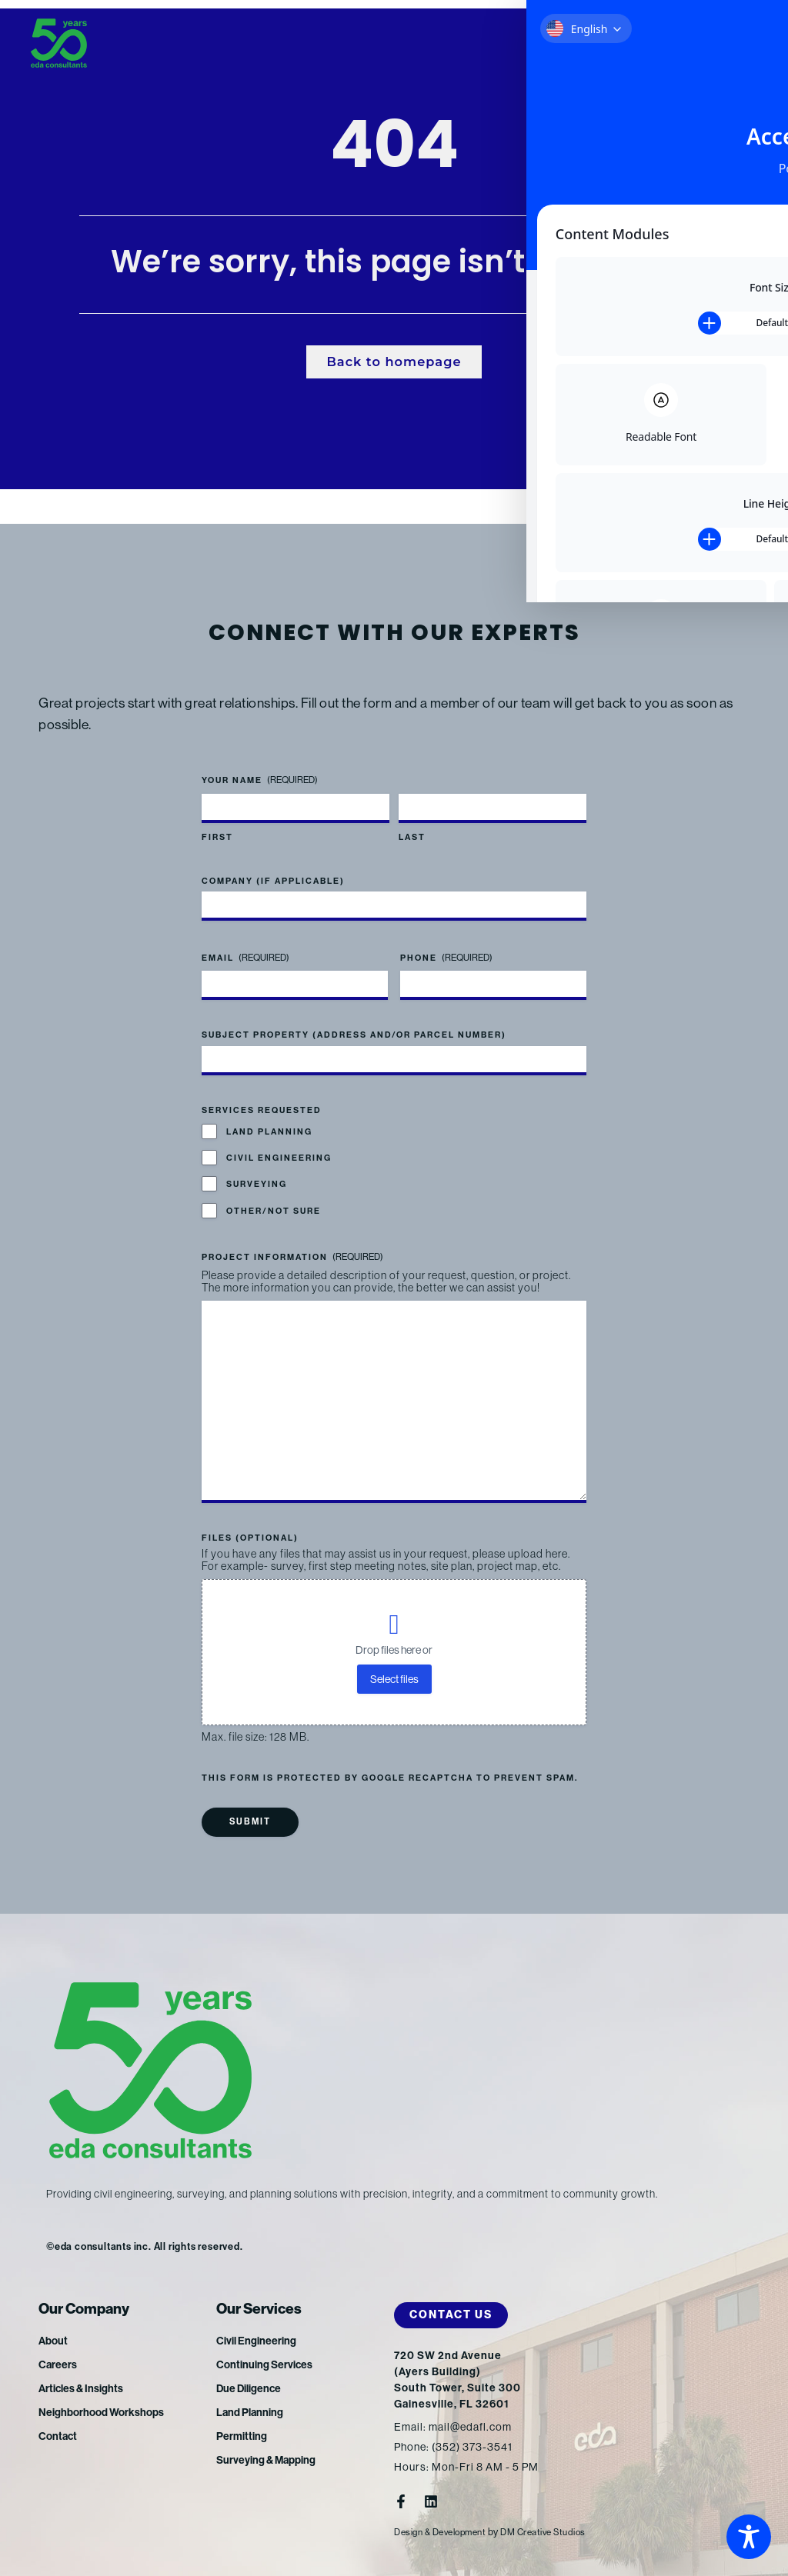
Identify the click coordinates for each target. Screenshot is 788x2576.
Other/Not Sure (273, 1192)
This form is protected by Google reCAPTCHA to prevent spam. (390, 1779)
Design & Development (445, 2532)
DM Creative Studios (558, 2532)
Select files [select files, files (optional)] (394, 1679)
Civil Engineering (279, 1139)
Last (412, 817)
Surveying (256, 1165)
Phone (446, 938)
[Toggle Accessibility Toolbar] (749, 2537)
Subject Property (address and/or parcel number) (354, 1015)
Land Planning (269, 1113)
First (217, 817)
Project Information (292, 1238)
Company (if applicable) (273, 862)
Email (245, 938)
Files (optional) (250, 1538)
